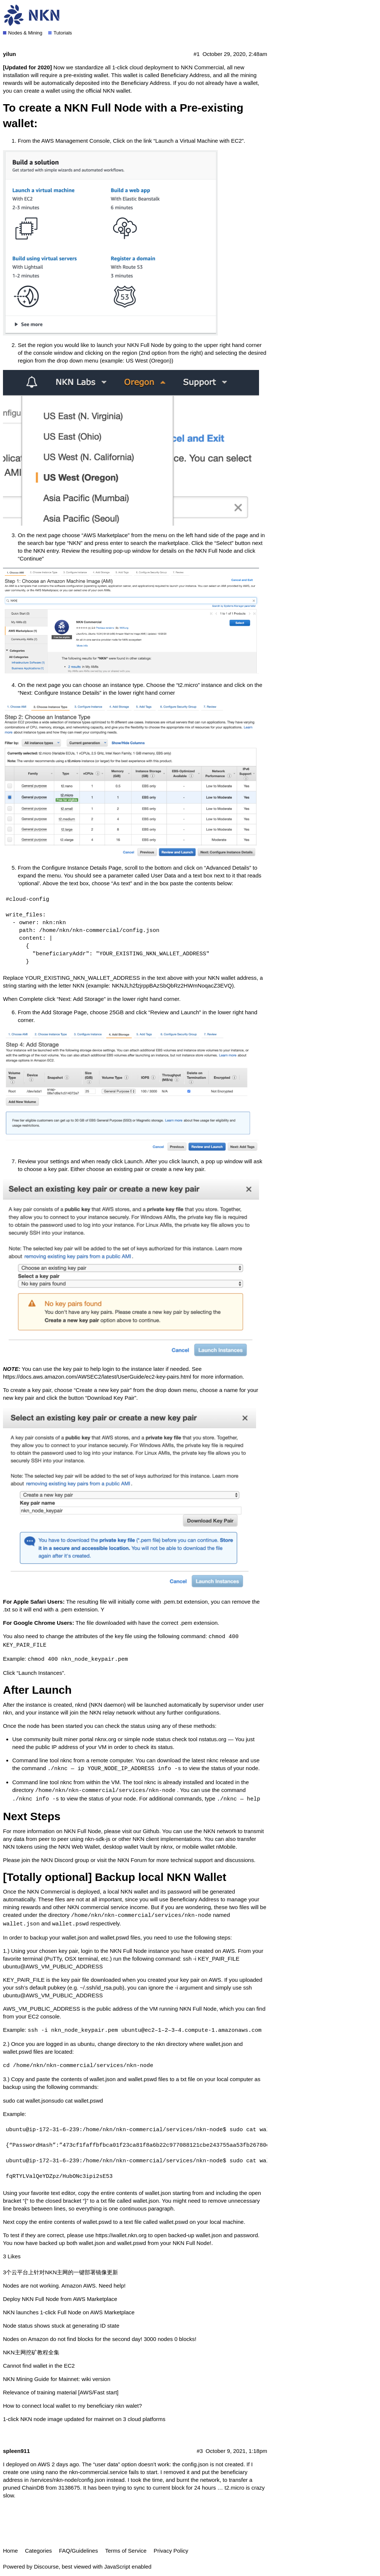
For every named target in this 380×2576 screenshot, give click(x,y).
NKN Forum (132, 1860)
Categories (38, 2550)
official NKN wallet (108, 90)
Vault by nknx (156, 1846)
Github (151, 1831)
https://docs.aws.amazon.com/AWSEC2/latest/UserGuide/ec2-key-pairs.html (97, 1376)
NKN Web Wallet (79, 1846)
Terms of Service (126, 2550)
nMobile (226, 1846)
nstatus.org (212, 1739)
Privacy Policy (171, 2550)
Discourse (46, 2566)
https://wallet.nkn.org (121, 2235)
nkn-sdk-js (97, 1839)
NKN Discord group (65, 1860)
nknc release (222, 1760)
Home (10, 2550)
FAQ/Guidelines (78, 2550)
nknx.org (106, 1739)
